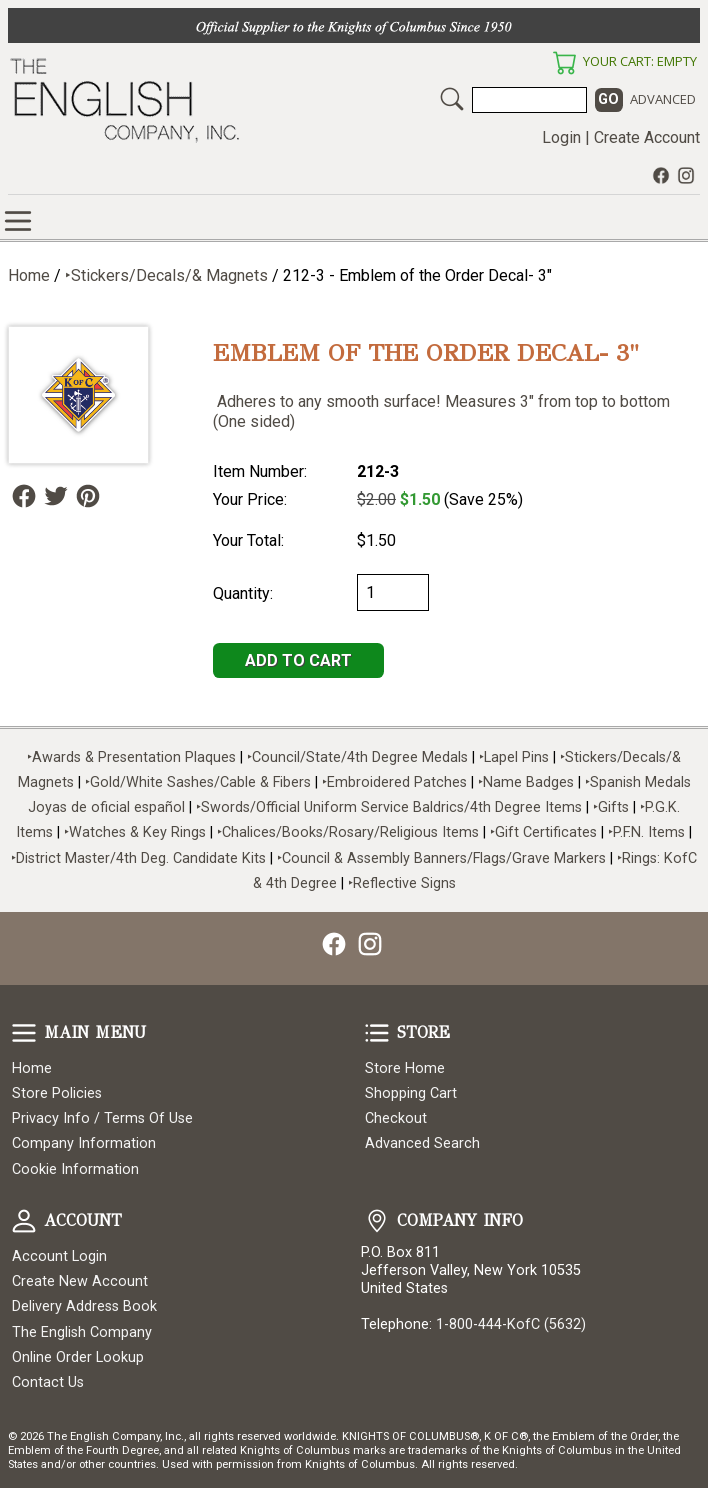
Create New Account (80, 1281)
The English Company (82, 1332)
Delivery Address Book (84, 1306)
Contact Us (48, 1382)
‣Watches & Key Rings (135, 832)
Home (29, 275)
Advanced (663, 99)
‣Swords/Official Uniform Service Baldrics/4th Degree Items (389, 807)
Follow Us (24, 496)
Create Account (647, 137)
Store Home (405, 1068)
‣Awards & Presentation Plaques (131, 757)
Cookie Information (75, 1169)
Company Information (84, 1143)
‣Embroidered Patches (396, 782)
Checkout (396, 1118)
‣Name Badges (526, 782)
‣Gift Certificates (543, 832)
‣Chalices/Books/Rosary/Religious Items (348, 832)
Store (377, 1033)
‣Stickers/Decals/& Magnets (166, 275)
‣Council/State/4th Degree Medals (357, 757)
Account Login (59, 1256)
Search (452, 99)
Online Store (18, 221)
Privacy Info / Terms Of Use (102, 1118)
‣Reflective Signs (402, 883)
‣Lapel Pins (516, 757)
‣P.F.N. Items (646, 832)
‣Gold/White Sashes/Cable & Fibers (198, 782)
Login (561, 137)
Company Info (377, 1221)
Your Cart (564, 63)
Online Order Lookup (78, 1357)
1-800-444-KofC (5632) (511, 1324)
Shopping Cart (411, 1093)
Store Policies (57, 1093)
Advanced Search (422, 1143)
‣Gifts (613, 807)
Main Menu (24, 1033)
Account (24, 1221)
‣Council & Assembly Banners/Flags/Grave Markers (441, 858)
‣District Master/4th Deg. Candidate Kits (138, 858)
